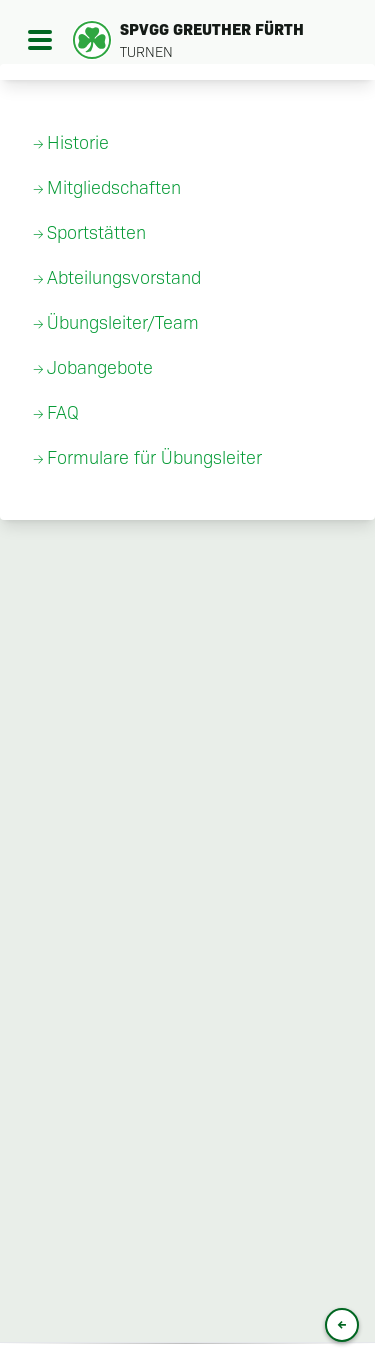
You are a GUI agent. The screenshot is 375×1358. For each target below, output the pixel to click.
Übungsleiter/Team (123, 323)
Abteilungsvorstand (124, 278)
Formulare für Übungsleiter (154, 458)
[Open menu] (40, 40)
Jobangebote (100, 368)
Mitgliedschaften (114, 188)
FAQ (63, 413)
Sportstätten (96, 233)
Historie (78, 143)
